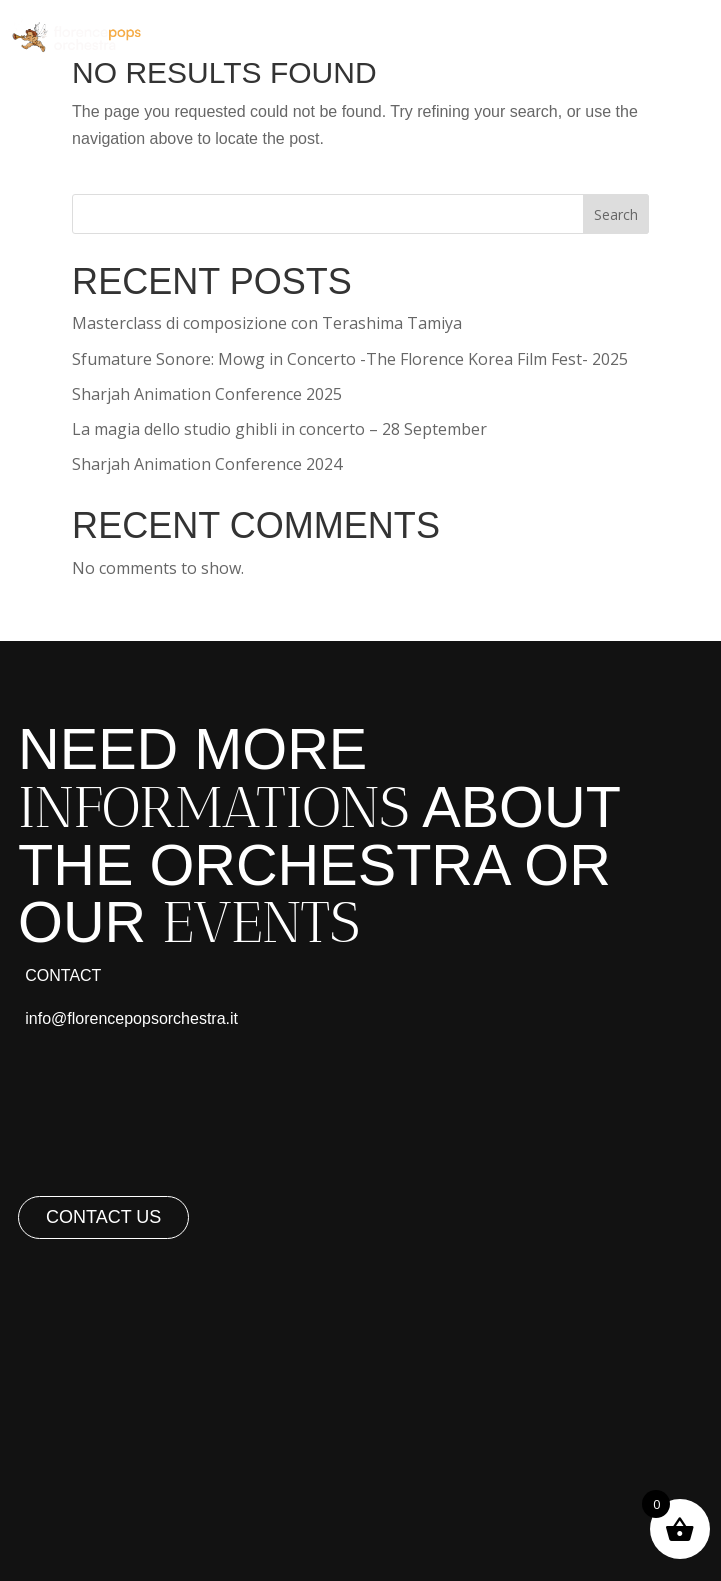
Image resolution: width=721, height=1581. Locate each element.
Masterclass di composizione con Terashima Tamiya (267, 323)
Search (616, 214)
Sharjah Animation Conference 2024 (207, 464)
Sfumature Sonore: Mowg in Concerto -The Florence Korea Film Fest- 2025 (350, 359)
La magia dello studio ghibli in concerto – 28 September (279, 429)
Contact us (103, 1217)
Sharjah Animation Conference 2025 (207, 394)
